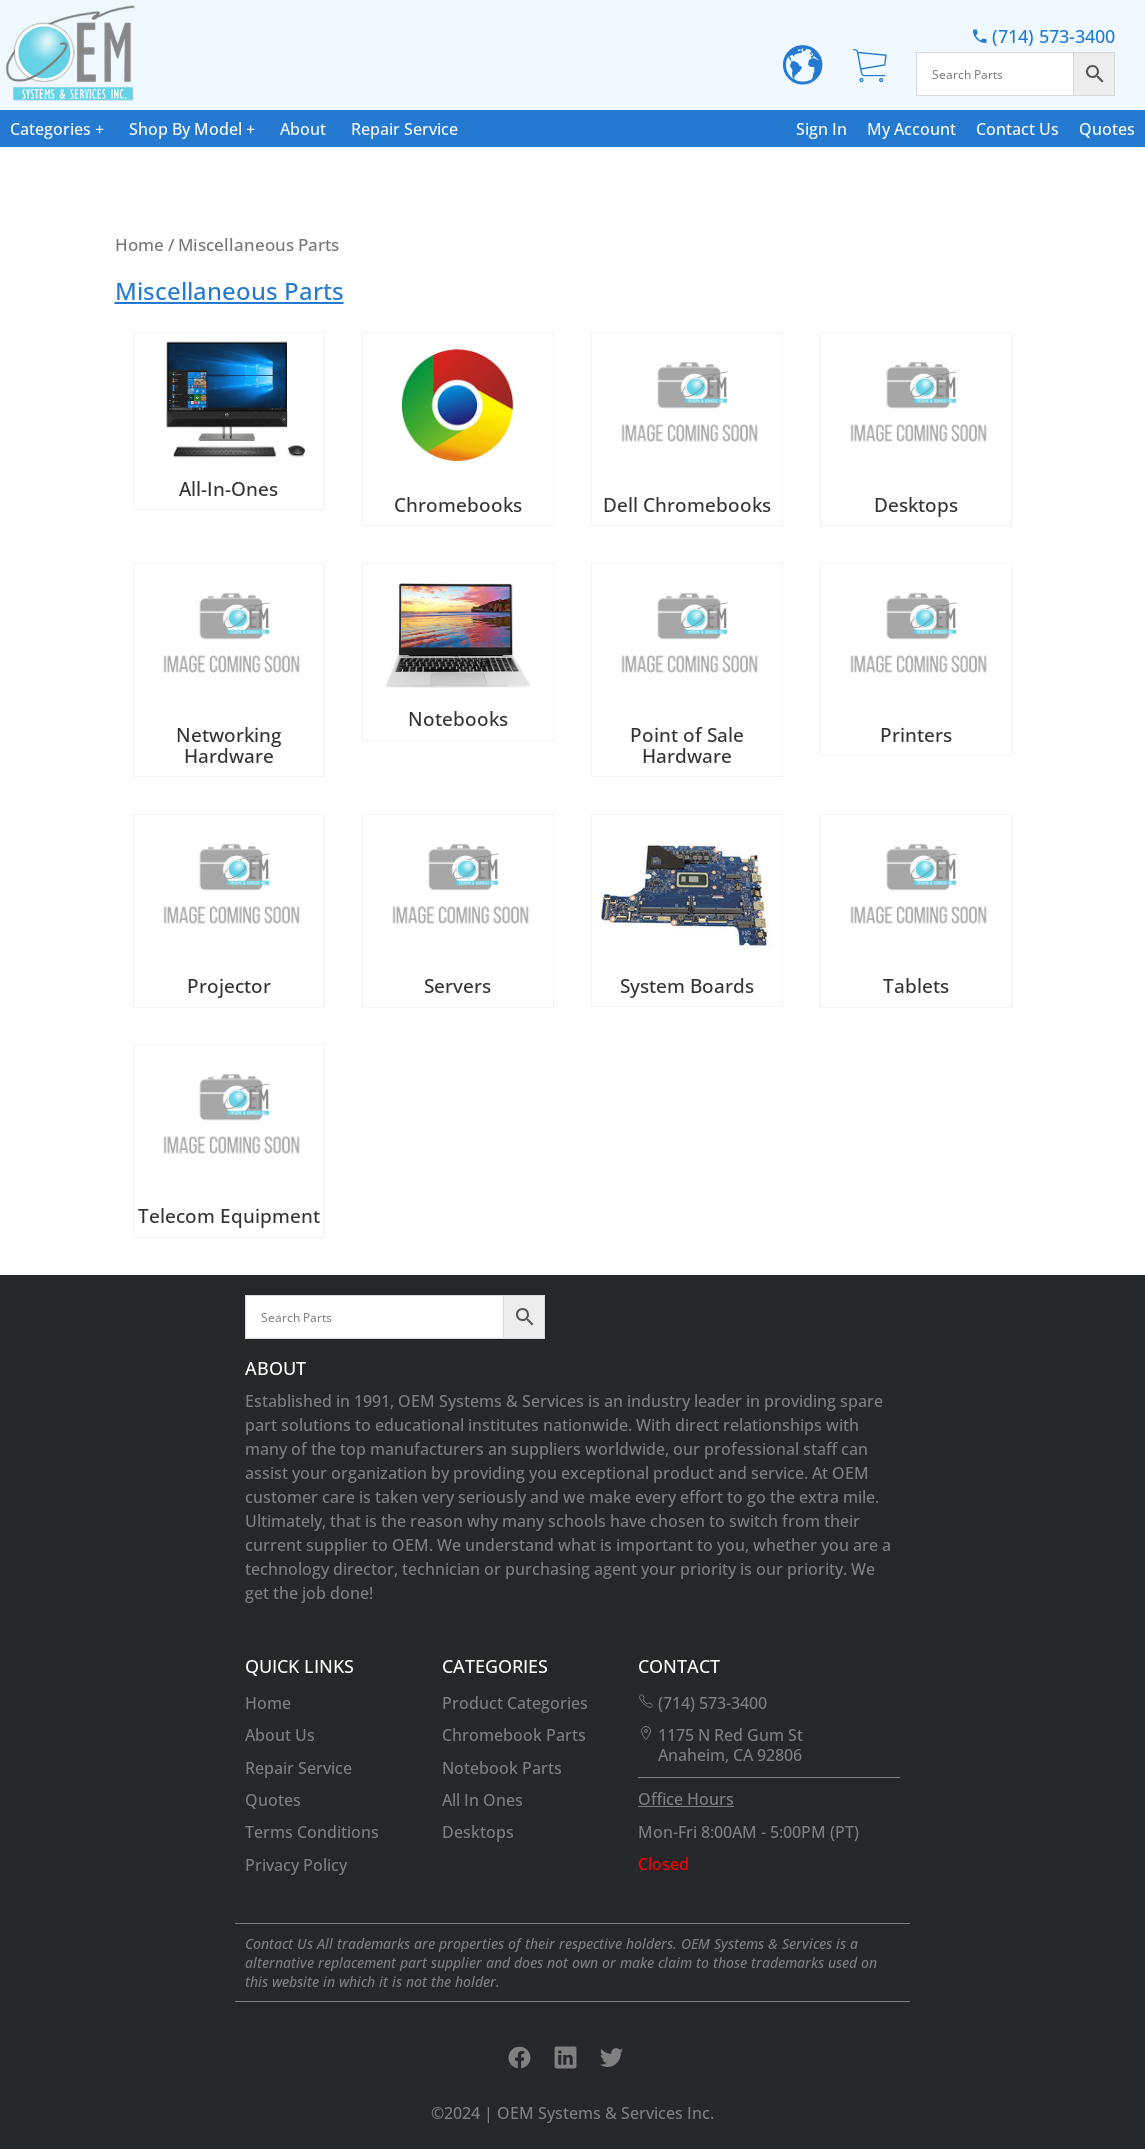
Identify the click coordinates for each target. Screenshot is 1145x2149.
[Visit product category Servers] (458, 911)
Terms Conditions (312, 1832)
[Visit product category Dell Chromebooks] (687, 429)
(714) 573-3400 (1044, 36)
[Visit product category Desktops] (916, 429)
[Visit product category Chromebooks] (458, 429)
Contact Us (1017, 129)
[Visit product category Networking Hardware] (229, 670)
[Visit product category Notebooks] (458, 652)
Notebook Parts (502, 1768)
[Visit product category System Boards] (687, 910)
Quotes (1107, 129)
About (303, 129)
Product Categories (515, 1703)
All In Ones (482, 1800)
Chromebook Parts (514, 1735)
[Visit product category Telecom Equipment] (229, 1141)
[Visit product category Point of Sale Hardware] (687, 670)
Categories (50, 129)
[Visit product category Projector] (229, 911)
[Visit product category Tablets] (916, 911)
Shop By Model (185, 129)
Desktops (478, 1832)
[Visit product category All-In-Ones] (229, 421)
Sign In (821, 129)
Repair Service (404, 129)
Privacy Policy (296, 1865)
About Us (280, 1735)
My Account (911, 129)
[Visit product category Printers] (916, 660)
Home (139, 244)
